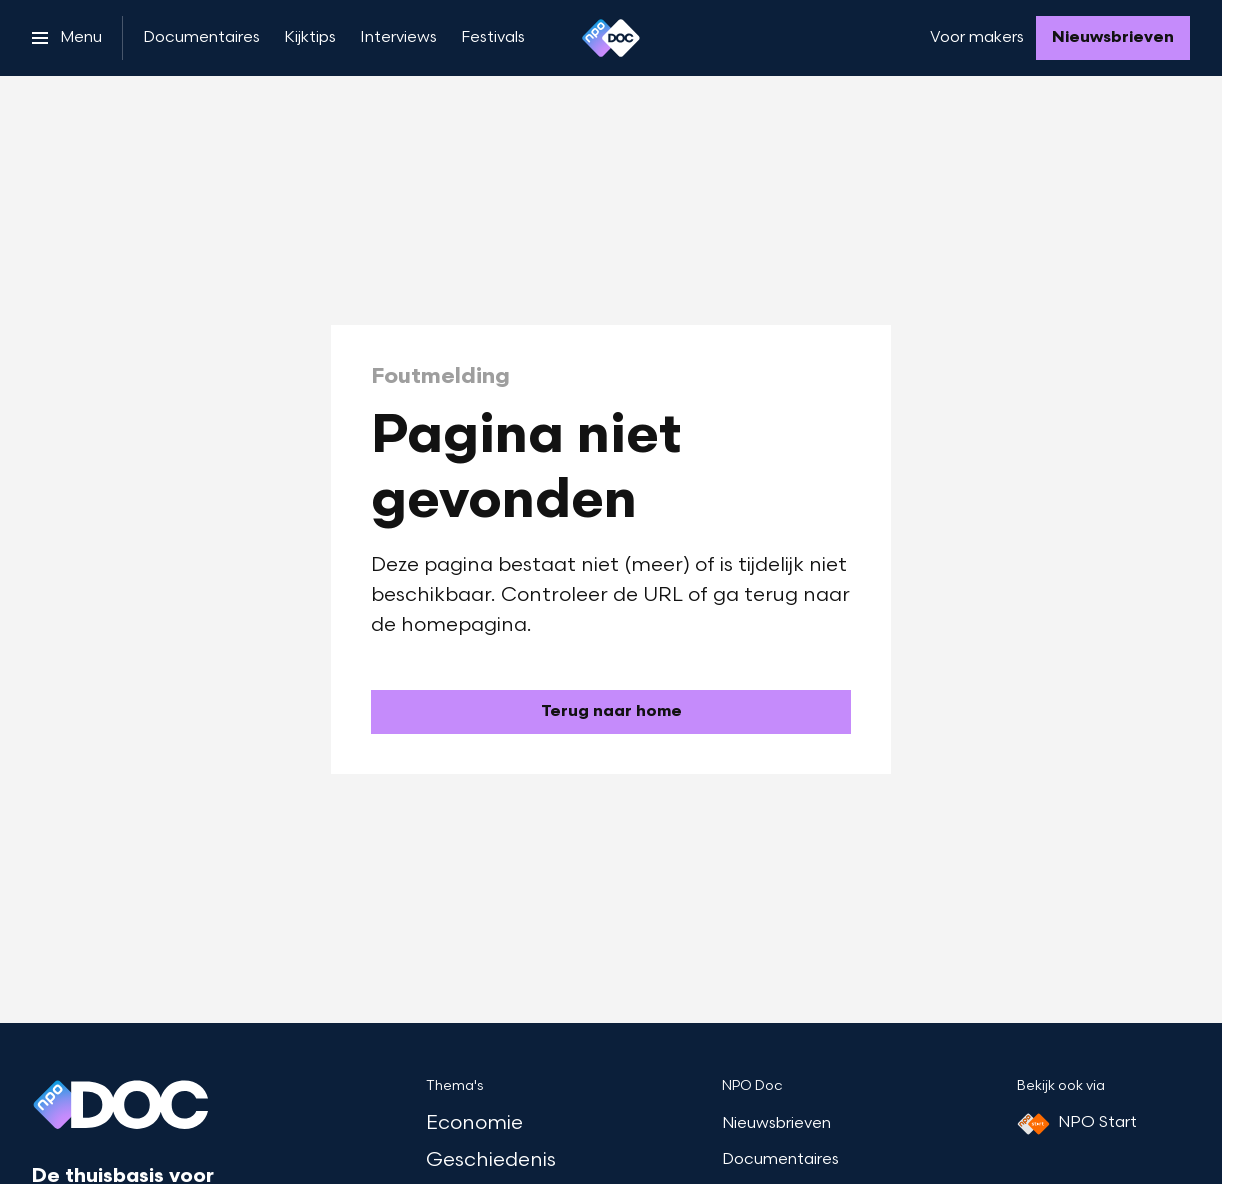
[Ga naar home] (611, 38)
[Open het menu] (67, 38)
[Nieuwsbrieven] (1113, 38)
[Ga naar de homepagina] (611, 712)
